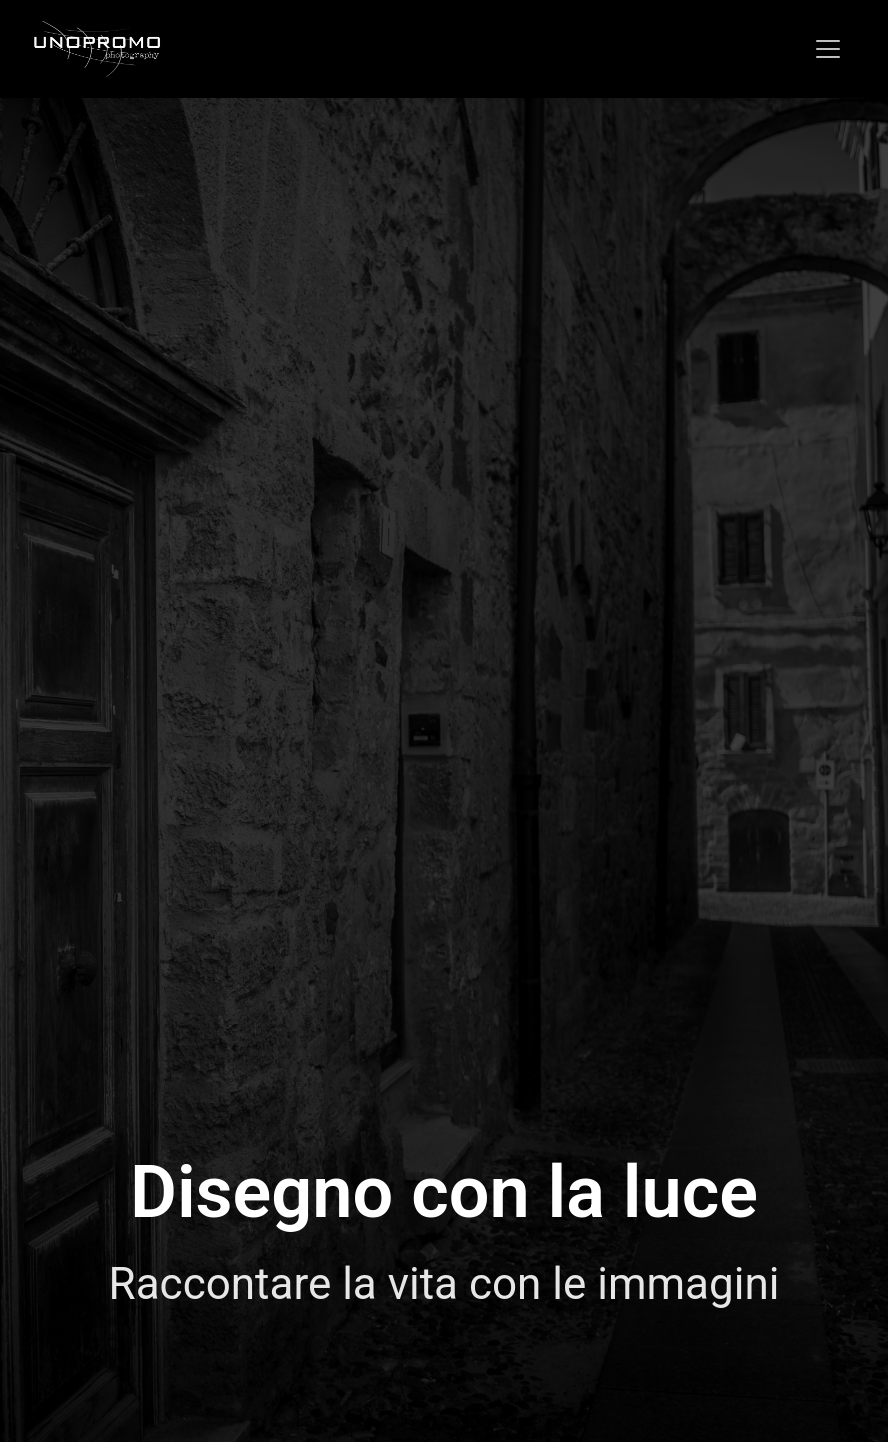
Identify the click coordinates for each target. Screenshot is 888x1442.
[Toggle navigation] (828, 49)
